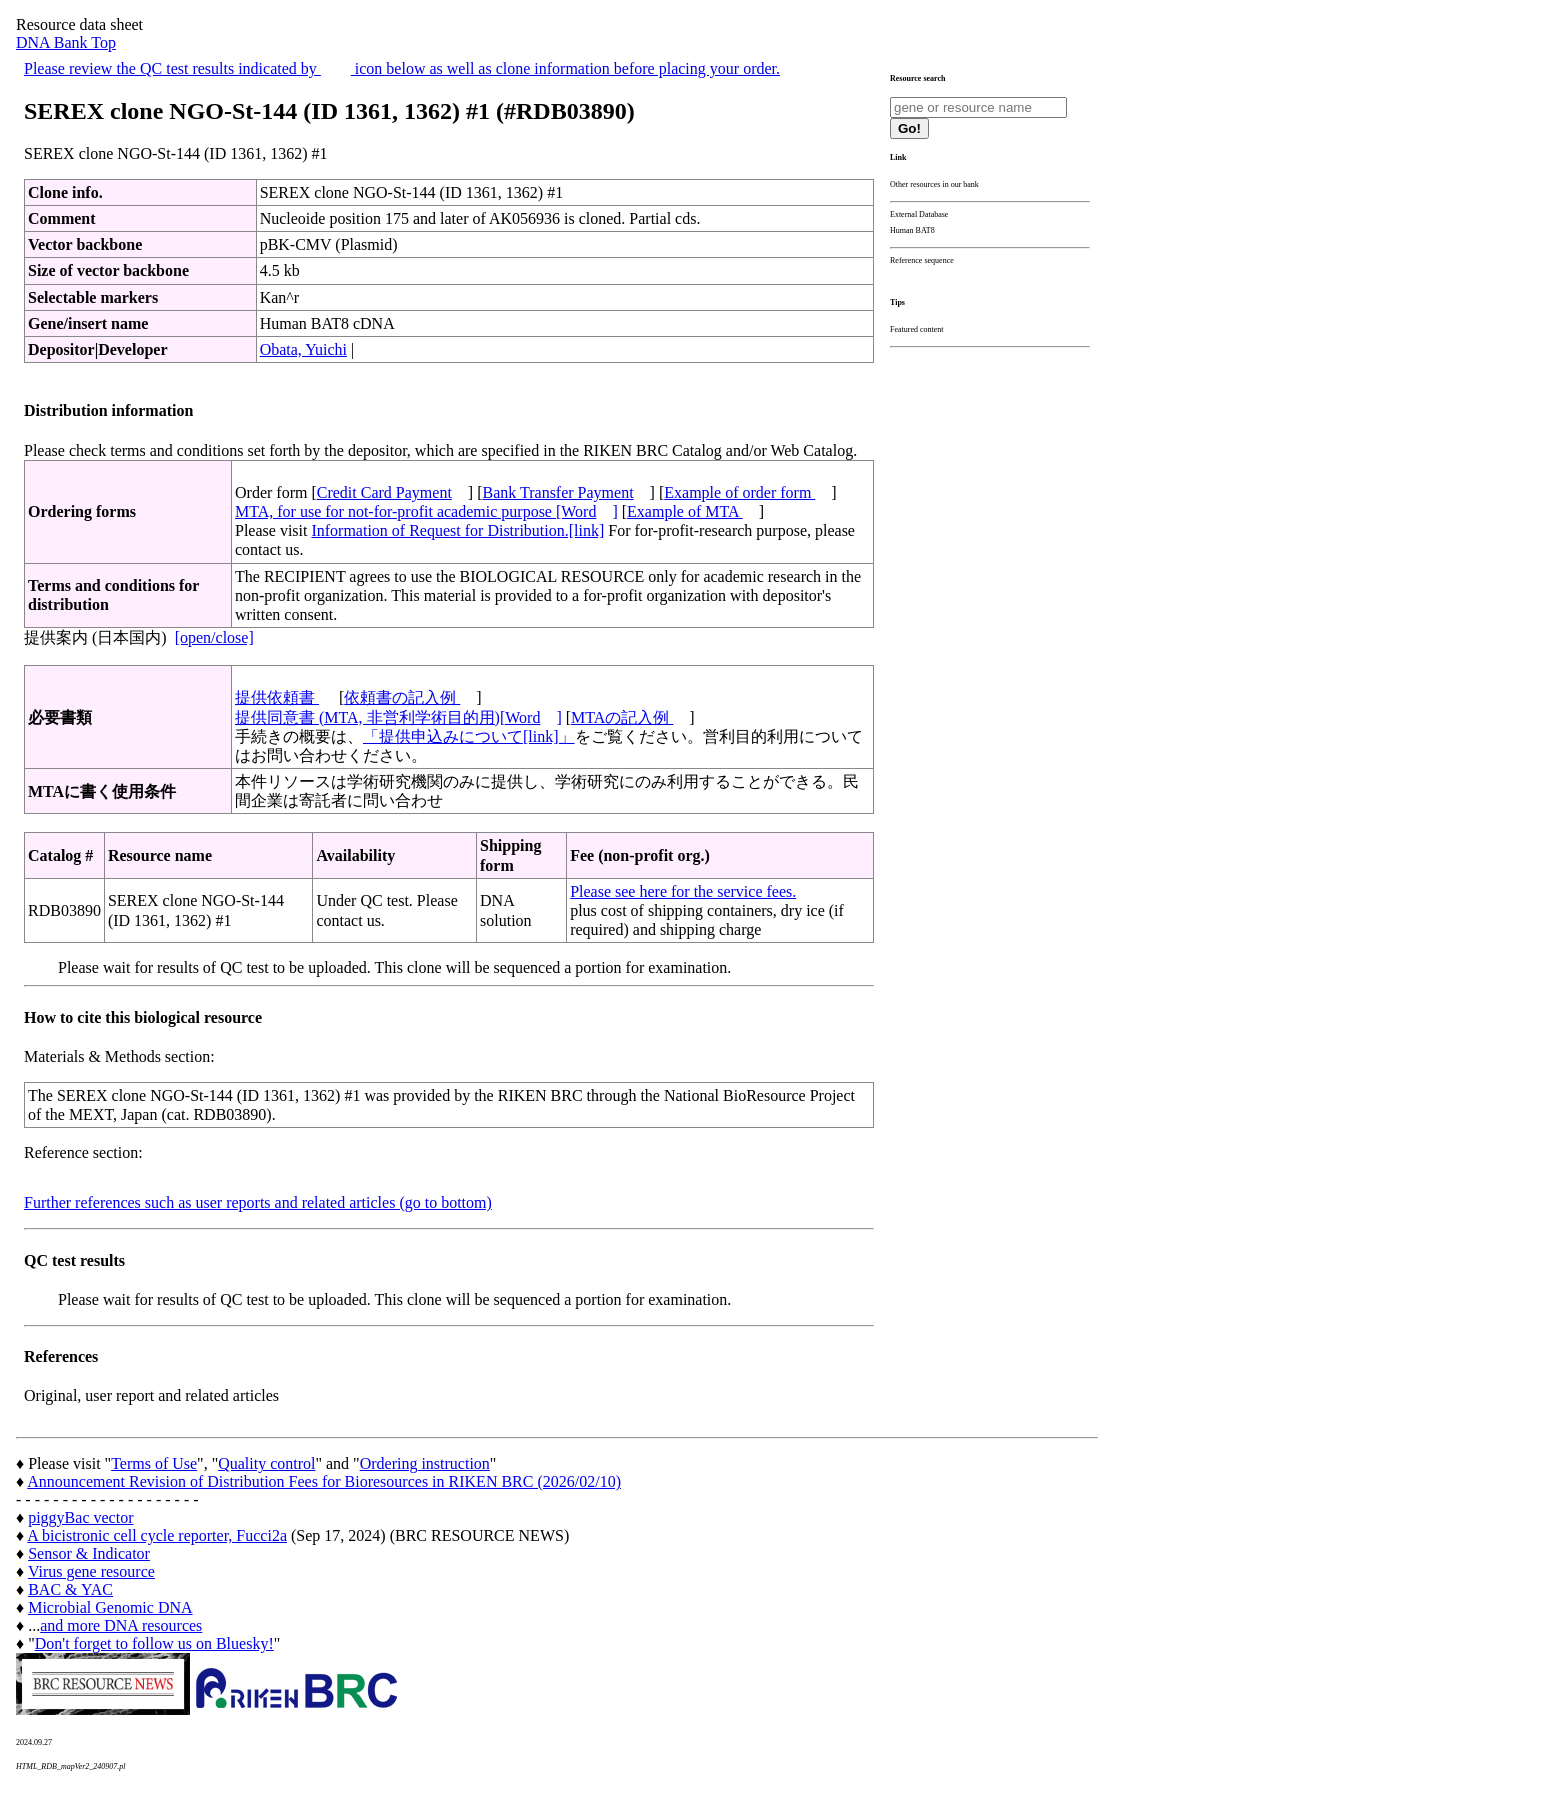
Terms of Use (154, 1463)
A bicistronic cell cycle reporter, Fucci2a (157, 1535)
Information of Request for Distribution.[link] (457, 530)
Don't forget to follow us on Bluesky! (154, 1643)
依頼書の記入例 (402, 697)
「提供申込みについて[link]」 (469, 736)
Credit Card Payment (384, 492)
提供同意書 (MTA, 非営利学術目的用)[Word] (398, 717)
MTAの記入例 (622, 717)
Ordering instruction (425, 1463)
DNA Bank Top (66, 42)
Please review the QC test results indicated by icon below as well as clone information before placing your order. (402, 68)
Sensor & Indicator (89, 1553)
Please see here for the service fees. (683, 891)
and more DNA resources (121, 1625)
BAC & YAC (70, 1589)
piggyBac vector (80, 1517)
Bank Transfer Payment (558, 492)
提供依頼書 (277, 697)
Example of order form (739, 492)
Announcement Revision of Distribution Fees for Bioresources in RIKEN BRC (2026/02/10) (324, 1481)
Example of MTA (685, 511)
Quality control (266, 1463)
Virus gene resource (91, 1571)
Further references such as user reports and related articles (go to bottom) (258, 1202)
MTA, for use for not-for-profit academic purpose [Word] (426, 511)
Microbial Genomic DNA (110, 1607)
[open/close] (214, 637)
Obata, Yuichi (303, 349)
